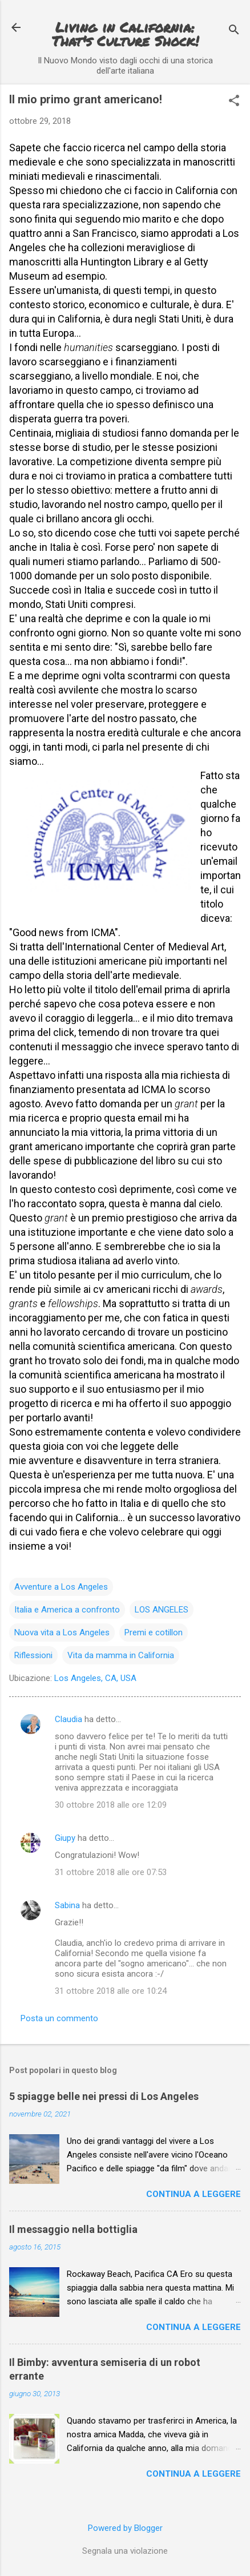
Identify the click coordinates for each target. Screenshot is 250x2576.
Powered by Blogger (125, 2528)
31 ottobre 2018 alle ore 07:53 (111, 1872)
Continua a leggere (193, 2194)
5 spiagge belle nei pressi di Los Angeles (104, 2096)
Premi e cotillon (153, 1632)
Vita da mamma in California (120, 1655)
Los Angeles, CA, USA (95, 1678)
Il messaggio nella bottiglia (73, 2229)
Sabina (67, 1905)
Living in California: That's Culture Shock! (125, 34)
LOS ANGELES (161, 1610)
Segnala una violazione (125, 2551)
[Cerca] (234, 31)
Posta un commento (59, 2018)
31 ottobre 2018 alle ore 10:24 (111, 1991)
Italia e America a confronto (67, 1610)
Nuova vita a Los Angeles (62, 1632)
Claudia (68, 1719)
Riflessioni (33, 1655)
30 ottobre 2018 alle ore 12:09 (111, 1805)
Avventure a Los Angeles (61, 1587)
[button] (234, 102)
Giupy (65, 1838)
